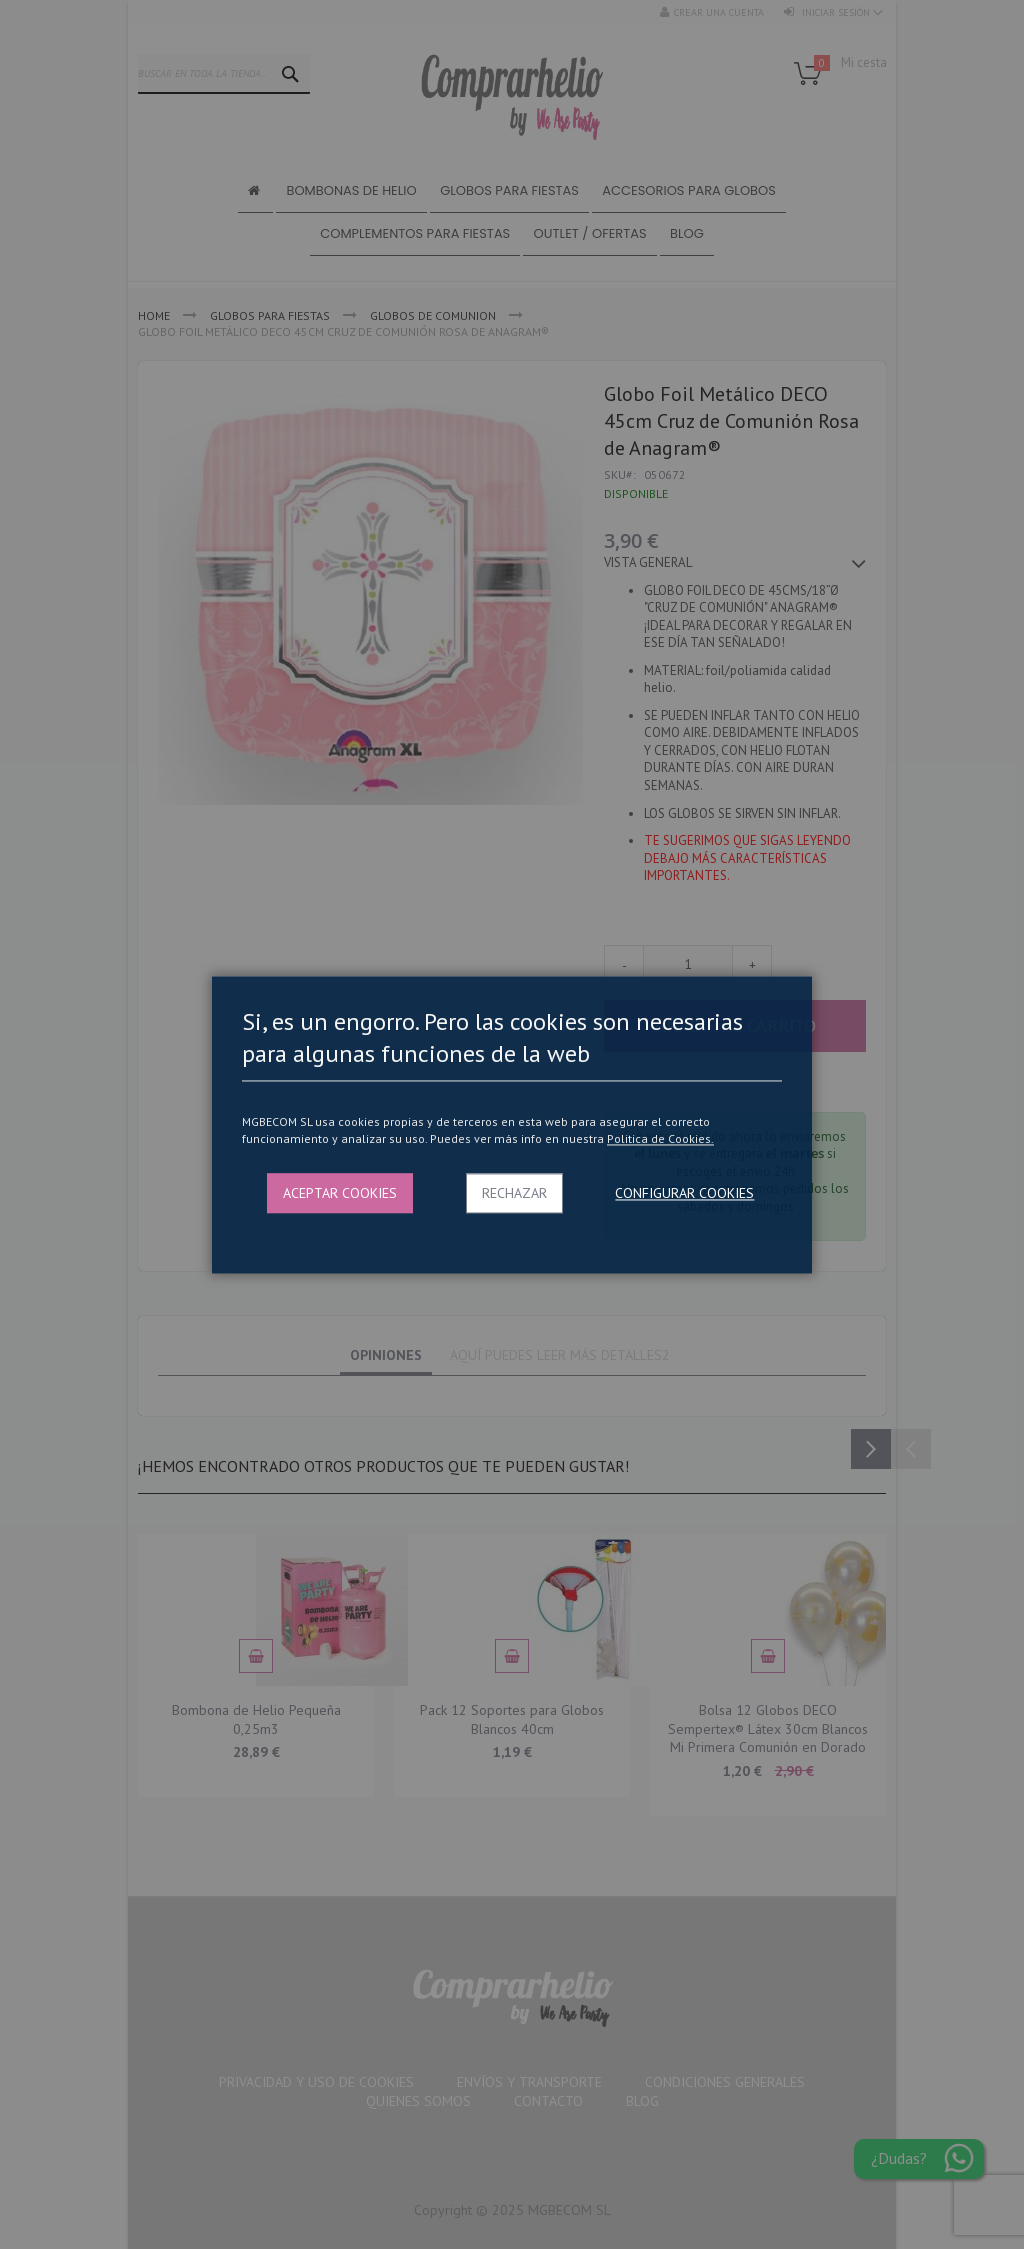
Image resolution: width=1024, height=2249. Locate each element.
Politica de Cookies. (660, 1139)
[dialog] (512, 1124)
